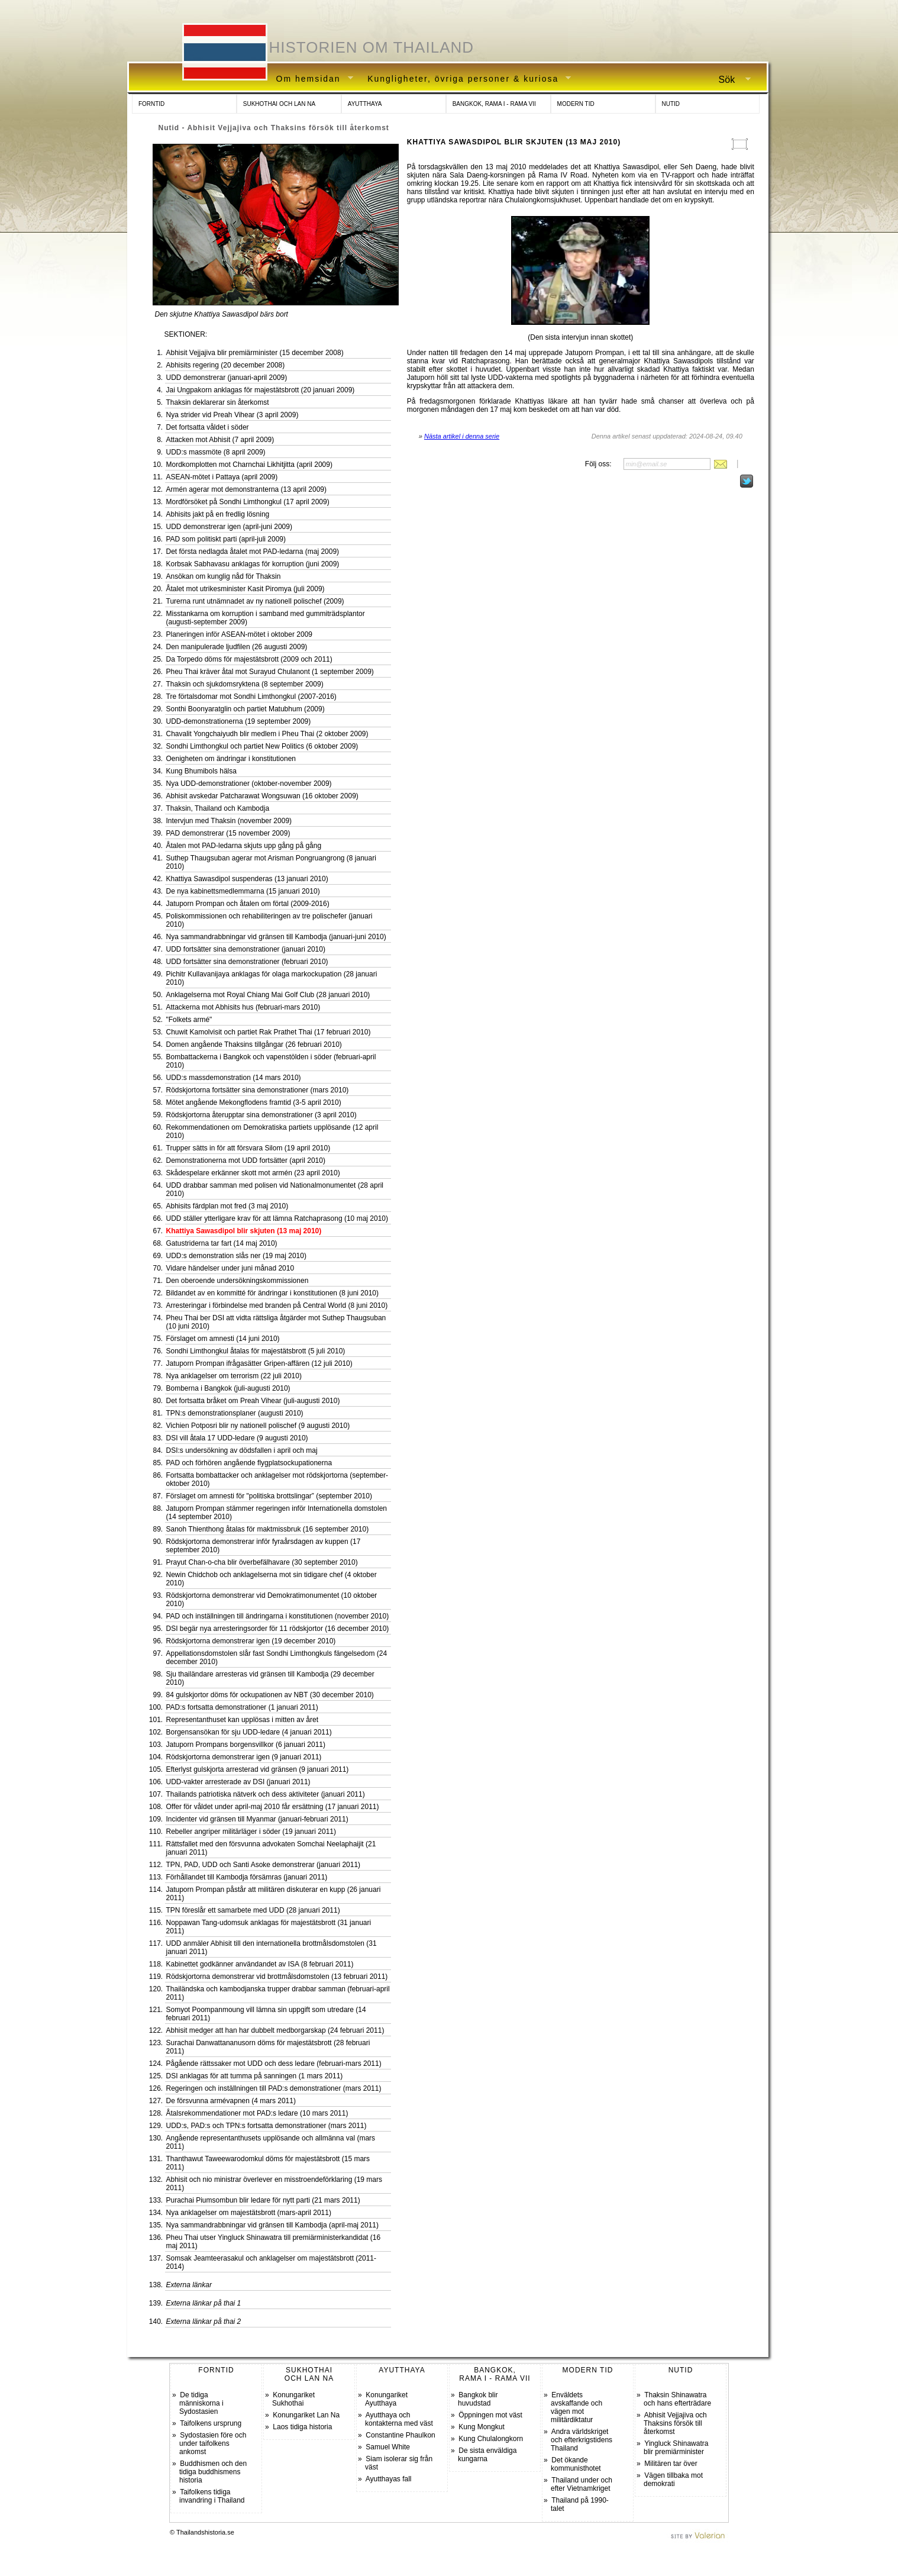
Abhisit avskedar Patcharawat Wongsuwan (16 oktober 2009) (262, 796)
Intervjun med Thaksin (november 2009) (229, 821)
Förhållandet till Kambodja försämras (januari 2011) (247, 1877)
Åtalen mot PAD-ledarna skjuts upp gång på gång (244, 846)
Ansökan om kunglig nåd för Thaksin (223, 576)
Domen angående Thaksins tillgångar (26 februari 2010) (254, 1044)
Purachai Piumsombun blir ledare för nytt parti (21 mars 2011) (263, 2200)
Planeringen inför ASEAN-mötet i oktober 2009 (239, 634)
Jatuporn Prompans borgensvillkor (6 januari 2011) (245, 1744)
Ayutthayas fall (389, 2479)
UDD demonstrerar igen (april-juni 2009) (229, 527)
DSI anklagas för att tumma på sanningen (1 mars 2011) (254, 2076)
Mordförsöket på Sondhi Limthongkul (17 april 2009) (248, 502)
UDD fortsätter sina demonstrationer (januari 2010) (245, 949)
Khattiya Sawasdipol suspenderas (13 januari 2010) (247, 879)
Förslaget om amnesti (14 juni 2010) (223, 1338)
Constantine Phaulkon (400, 2435)
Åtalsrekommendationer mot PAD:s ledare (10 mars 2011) (257, 2113)
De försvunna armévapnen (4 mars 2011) (231, 2101)
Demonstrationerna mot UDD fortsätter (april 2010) (245, 1160)
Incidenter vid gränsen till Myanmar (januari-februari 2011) (257, 1819)
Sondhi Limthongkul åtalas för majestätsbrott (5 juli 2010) (255, 1351)
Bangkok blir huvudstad (478, 2399)
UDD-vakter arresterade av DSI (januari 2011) (238, 1782)
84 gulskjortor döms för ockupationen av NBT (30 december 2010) (270, 1695)
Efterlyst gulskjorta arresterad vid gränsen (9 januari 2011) (257, 1769)
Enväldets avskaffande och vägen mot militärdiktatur (576, 2407)
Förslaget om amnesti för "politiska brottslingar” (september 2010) (269, 1496)
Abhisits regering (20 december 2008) (225, 365)
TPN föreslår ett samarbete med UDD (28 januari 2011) (253, 1910)
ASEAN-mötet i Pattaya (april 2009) (222, 477)
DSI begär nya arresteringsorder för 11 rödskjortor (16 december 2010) (277, 1628)
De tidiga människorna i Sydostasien (201, 2403)
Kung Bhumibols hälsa (201, 771)
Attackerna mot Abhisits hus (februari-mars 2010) (243, 1007)
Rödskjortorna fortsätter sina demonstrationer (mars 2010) (257, 1090)
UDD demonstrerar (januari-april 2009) (227, 377)
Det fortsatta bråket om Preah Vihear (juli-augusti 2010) (253, 1401)
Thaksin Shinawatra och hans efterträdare (677, 2399)
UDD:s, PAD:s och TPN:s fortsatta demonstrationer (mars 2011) (266, 2126)
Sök (730, 80)
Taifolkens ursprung (210, 2423)
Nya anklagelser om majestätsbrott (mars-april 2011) (248, 2213)
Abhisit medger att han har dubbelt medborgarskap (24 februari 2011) (275, 2030)
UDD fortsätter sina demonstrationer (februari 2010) (247, 961)
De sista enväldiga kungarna (487, 2454)
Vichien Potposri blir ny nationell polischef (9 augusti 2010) (258, 1425)
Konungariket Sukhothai (293, 2399)
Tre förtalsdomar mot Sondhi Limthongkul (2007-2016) (251, 696)
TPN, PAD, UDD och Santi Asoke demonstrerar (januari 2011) (263, 1865)
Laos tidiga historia (302, 2427)
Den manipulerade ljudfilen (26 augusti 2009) (237, 647)
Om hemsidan (310, 79)
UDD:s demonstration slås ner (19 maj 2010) (236, 1256)
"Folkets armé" (189, 1019)
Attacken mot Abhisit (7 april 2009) (220, 440)
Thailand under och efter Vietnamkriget (581, 2484)
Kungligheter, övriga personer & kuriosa (465, 79)
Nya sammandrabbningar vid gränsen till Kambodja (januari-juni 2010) (276, 937)
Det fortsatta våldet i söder (207, 427)
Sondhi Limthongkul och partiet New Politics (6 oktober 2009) (262, 746)
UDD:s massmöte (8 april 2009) (216, 452)
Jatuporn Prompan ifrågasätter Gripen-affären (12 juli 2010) (259, 1363)
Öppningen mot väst (490, 2415)
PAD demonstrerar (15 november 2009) (228, 833)
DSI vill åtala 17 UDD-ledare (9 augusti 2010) (237, 1438)
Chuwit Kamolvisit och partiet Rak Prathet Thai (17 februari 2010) (268, 1032)
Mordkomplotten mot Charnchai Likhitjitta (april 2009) (249, 464)
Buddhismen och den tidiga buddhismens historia (213, 2471)
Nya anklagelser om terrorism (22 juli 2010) (234, 1376)
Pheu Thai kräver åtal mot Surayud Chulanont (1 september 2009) (270, 672)
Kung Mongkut (481, 2427)
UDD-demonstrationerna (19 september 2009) (238, 721)
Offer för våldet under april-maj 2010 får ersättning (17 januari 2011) (272, 1807)
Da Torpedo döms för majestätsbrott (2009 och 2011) (249, 659)
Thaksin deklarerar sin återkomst (217, 402)
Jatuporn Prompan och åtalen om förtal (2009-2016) (248, 903)
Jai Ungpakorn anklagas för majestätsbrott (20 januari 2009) (260, 390)
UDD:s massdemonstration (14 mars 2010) (233, 1077)
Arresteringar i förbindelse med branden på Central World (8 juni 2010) (277, 1305)
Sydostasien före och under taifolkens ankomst (212, 2443)
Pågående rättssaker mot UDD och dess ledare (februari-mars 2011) (274, 2063)
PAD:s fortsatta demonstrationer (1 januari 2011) (242, 1707)
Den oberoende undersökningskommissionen (237, 1280)
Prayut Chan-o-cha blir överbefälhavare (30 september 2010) (262, 1562)
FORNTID (151, 104)
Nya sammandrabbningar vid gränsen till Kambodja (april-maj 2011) (272, 2225)
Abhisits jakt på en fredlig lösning (218, 514)
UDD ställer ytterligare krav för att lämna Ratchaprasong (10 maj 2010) (277, 1218)
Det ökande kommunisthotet (576, 2464)
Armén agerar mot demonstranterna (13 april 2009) (246, 489)
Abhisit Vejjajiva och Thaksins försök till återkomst (675, 2423)
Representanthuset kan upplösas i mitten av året (242, 1720)
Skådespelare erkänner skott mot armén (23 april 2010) (253, 1173)
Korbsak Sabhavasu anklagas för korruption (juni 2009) (253, 564)
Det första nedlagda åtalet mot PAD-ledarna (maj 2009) (253, 551)
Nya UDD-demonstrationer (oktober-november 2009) (249, 783)
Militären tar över (670, 2463)
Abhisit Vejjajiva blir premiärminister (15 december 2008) (255, 353)
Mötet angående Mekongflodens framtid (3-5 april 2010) (253, 1102)
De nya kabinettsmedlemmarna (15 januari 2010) (243, 891)
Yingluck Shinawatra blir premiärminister (676, 2447)
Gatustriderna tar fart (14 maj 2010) (221, 1243)
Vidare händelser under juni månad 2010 (230, 1268)
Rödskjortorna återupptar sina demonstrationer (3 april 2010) (261, 1115)
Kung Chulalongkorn (490, 2439)
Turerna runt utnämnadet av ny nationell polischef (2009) (255, 601)
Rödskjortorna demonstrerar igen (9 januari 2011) (244, 1757)
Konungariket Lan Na (306, 2415)
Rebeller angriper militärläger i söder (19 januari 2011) (251, 1831)
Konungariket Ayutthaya (386, 2399)
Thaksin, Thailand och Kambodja (218, 808)
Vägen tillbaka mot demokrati (673, 2479)
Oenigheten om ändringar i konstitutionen (231, 759)
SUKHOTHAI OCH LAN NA (279, 104)
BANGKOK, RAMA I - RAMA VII (494, 104)
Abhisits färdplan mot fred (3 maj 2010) (227, 1206)
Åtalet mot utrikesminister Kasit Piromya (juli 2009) (245, 589)
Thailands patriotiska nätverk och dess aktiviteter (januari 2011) (265, 1794)
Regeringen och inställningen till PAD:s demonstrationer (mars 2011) (274, 2088)
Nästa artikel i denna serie (461, 436)
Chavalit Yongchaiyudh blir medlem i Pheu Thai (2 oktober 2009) (267, 734)
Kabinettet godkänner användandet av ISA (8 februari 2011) (260, 1964)
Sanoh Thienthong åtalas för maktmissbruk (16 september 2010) (267, 1529)
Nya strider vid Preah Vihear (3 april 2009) (232, 415)
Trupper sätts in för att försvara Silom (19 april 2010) (248, 1148)
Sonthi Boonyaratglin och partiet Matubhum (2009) (245, 709)
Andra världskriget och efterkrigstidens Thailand (581, 2439)
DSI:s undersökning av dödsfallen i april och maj (242, 1450)
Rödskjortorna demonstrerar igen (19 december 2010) (251, 1641)
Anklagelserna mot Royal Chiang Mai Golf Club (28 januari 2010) (268, 995)
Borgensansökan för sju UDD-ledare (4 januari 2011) (249, 1732)
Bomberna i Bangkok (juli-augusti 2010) (228, 1388)
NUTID (671, 104)
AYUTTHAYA (365, 104)
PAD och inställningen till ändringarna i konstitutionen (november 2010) (277, 1616)
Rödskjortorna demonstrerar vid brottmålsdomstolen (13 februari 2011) (277, 1976)
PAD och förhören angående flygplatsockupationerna (249, 1463)
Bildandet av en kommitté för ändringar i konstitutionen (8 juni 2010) (272, 1293)
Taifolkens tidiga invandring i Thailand (212, 2496)
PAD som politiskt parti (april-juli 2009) (226, 539)
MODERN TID (576, 104)
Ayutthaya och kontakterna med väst (399, 2419)
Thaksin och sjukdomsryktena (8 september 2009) (245, 684)
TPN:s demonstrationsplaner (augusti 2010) (234, 1413)
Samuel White (388, 2447)
